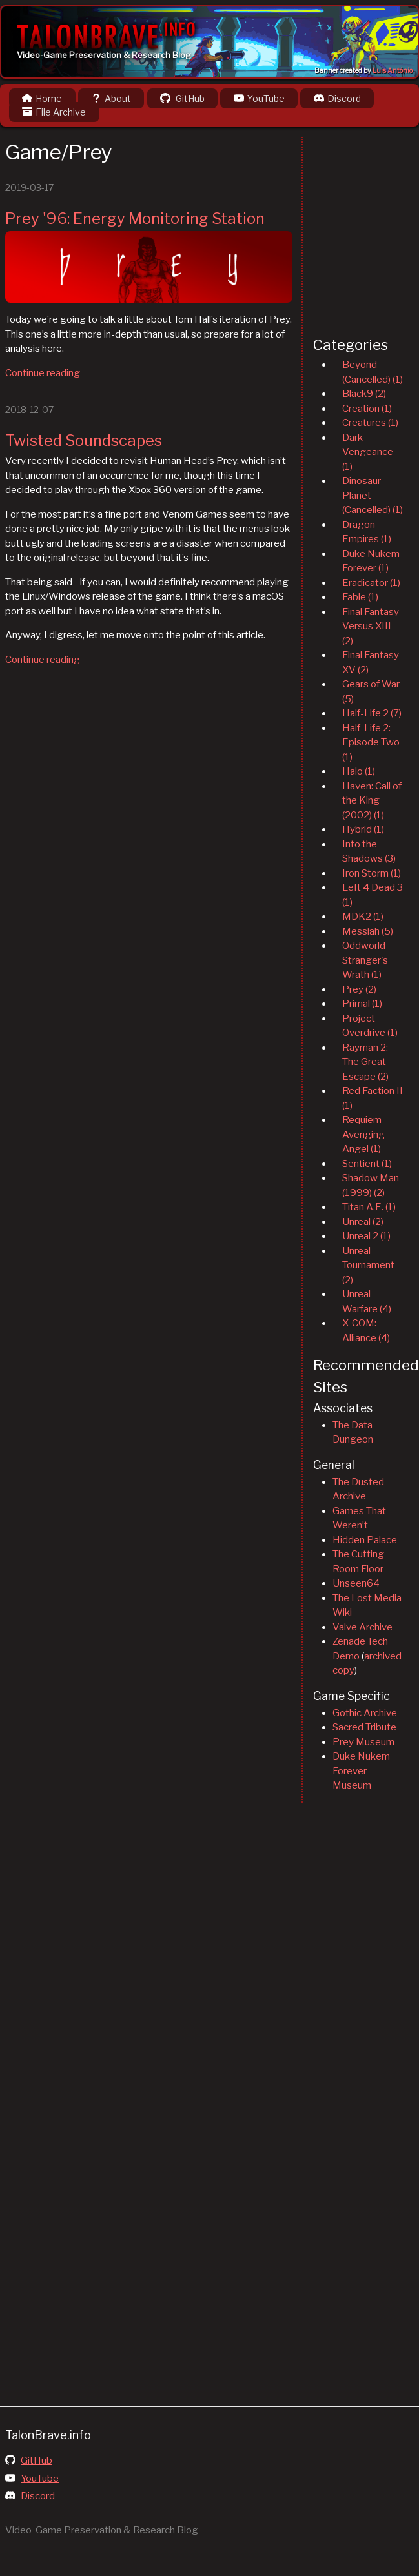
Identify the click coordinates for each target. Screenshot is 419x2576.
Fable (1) (360, 597)
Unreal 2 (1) (366, 1236)
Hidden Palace (364, 1540)
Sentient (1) (367, 1164)
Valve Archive (362, 1627)
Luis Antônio (393, 70)
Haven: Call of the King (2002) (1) (372, 800)
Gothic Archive (364, 1713)
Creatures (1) (370, 423)
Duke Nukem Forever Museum (361, 1770)
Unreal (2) (362, 1222)
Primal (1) (362, 1003)
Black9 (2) (364, 394)
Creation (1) (367, 408)
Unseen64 (356, 1583)
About (111, 98)
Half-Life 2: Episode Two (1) (371, 742)
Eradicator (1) (371, 583)
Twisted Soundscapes (83, 440)
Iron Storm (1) (371, 873)
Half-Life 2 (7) (372, 713)
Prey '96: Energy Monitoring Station (135, 218)
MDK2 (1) (362, 916)
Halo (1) (358, 771)
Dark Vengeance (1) (367, 452)
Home (42, 98)
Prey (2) (359, 989)
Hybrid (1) (363, 829)
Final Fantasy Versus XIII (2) (370, 626)
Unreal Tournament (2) (368, 1265)
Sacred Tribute (364, 1727)
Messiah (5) (367, 931)
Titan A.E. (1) (369, 1207)
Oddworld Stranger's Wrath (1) (365, 960)
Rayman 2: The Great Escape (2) (365, 1062)
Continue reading (42, 373)
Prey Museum (363, 1742)
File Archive (54, 111)
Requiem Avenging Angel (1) (363, 1134)
